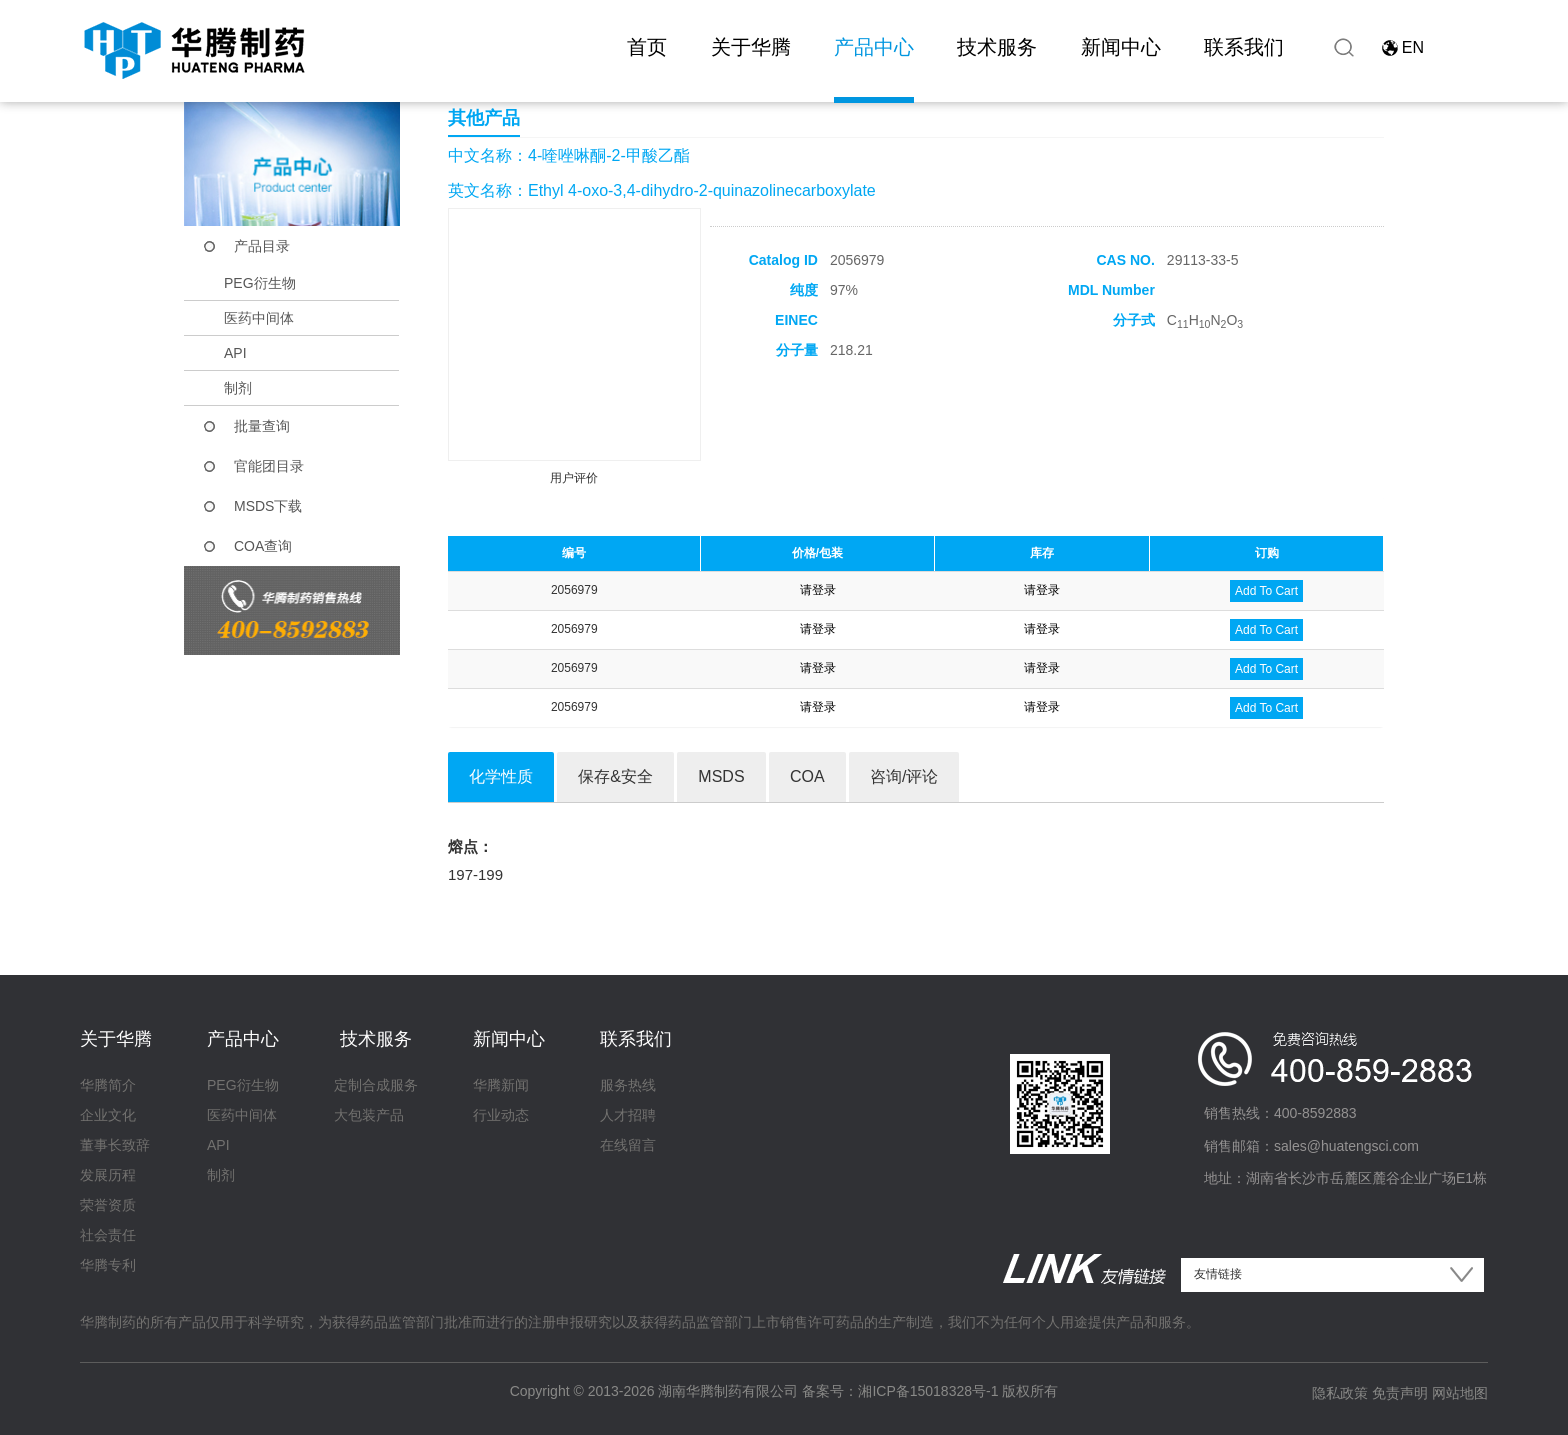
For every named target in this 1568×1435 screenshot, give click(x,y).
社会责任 (108, 1235)
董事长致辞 (115, 1145)
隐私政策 (1340, 1393)
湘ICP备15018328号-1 (928, 1391)
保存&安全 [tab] (615, 776)
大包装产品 (369, 1115)
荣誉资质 (108, 1205)
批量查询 (262, 426)
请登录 (818, 590)
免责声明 (1400, 1393)
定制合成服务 (376, 1085)
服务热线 (628, 1085)
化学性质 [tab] (501, 776)
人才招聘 (628, 1115)
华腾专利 (108, 1265)
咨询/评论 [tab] (904, 776)
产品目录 (262, 246)
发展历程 (108, 1175)
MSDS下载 (268, 506)
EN (1413, 47)
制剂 (238, 388)
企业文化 (108, 1115)
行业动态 (501, 1115)
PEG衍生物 (260, 283)
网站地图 (1460, 1393)
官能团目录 (269, 466)
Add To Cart (1266, 591)
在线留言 (628, 1145)
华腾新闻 (501, 1085)
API (235, 353)
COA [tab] (807, 776)
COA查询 (263, 546)
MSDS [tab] (721, 776)
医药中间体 (259, 318)
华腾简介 (108, 1085)
